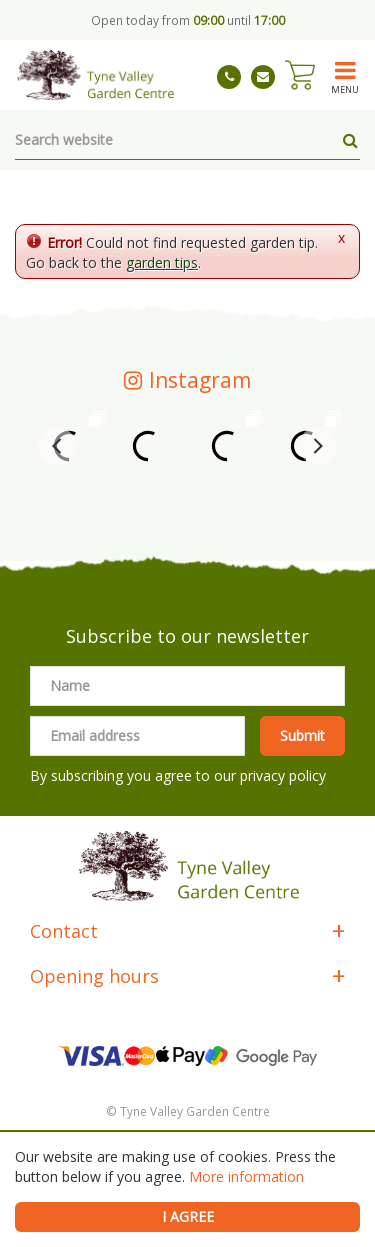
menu (345, 89)
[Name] (187, 686)
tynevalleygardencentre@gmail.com (263, 77)
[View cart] (300, 75)
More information (246, 1176)
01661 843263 (229, 77)
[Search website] (187, 140)
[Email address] (137, 736)
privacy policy (283, 775)
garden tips (162, 262)
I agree (188, 1216)
